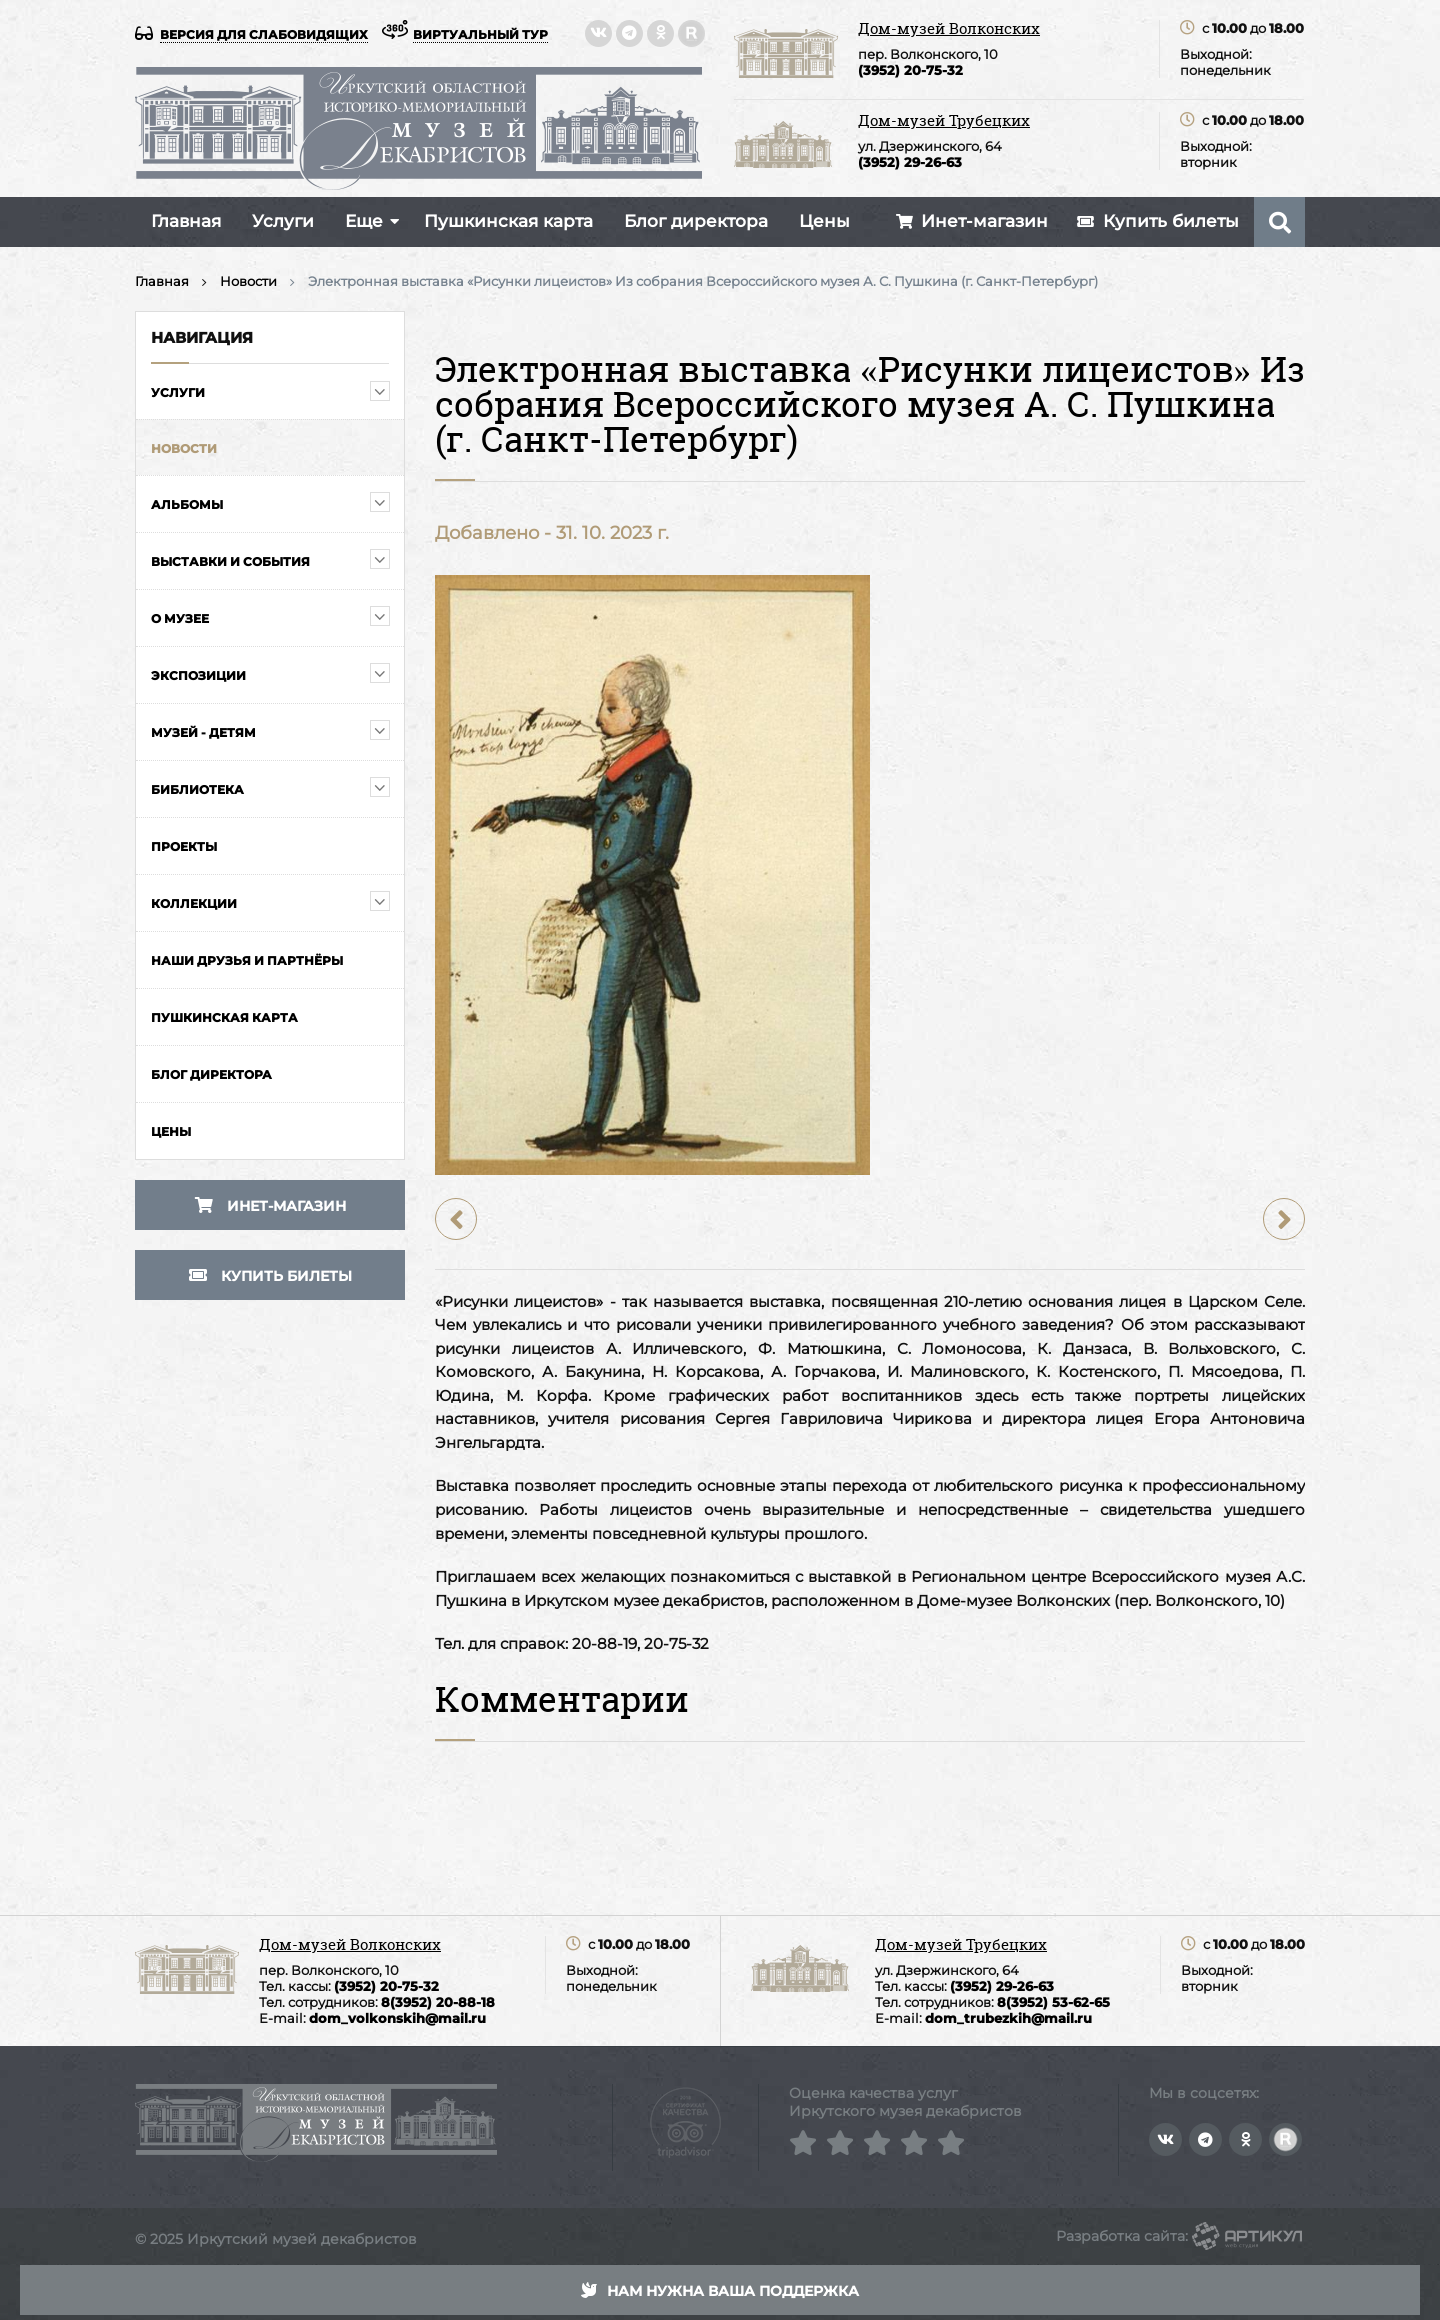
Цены (824, 221)
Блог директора (696, 221)
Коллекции (194, 903)
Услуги (283, 221)
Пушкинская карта (508, 221)
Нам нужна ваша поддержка (720, 2291)
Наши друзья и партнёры (247, 960)
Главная (186, 221)
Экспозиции (198, 675)
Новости (184, 448)
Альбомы (187, 504)
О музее (180, 618)
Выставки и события (230, 561)
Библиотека (197, 789)
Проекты (184, 846)
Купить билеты (270, 1276)
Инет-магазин (270, 1206)
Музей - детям (203, 732)
